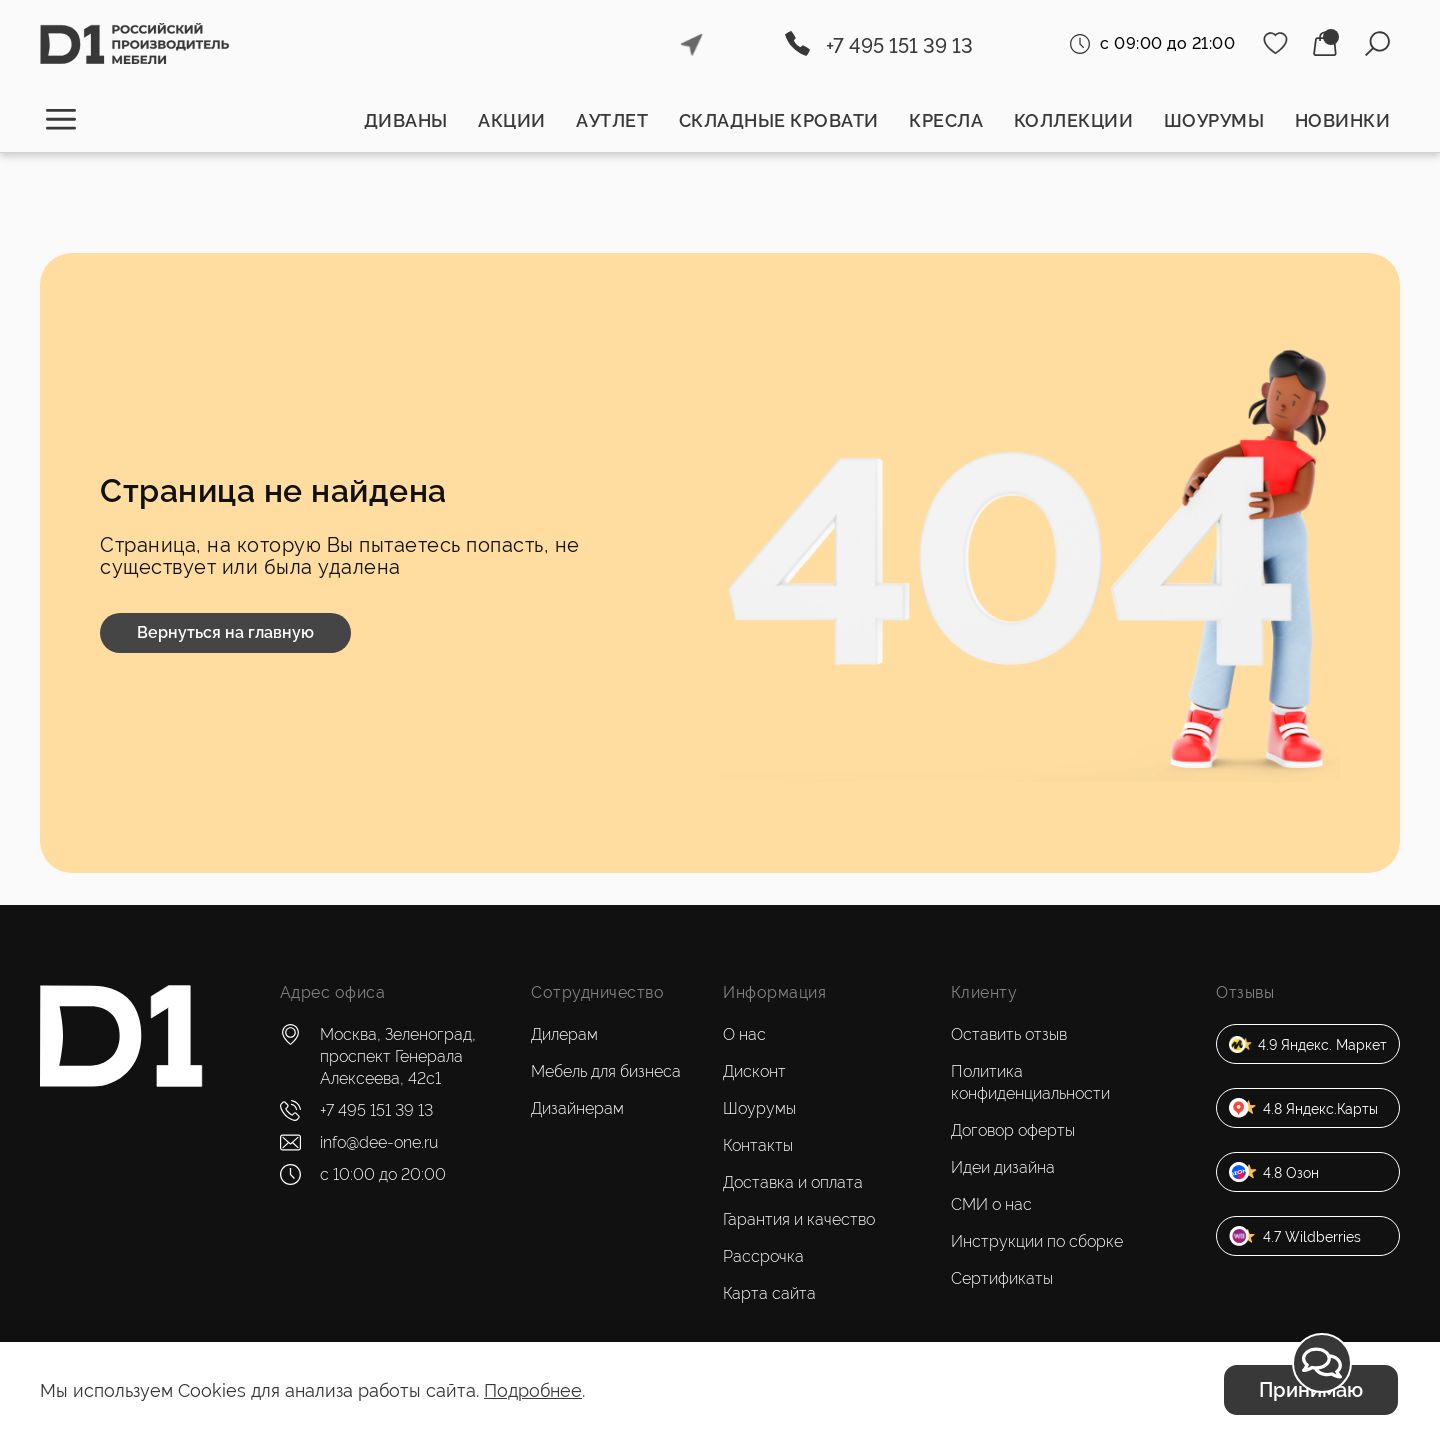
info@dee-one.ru (379, 1142)
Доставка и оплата (793, 1182)
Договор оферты (1013, 1130)
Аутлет (612, 120)
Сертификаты (1002, 1278)
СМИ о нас (991, 1204)
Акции (512, 120)
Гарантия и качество (799, 1219)
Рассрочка (763, 1256)
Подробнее (533, 1390)
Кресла (946, 120)
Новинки (1343, 120)
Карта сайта (769, 1293)
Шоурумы (1214, 120)
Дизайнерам (577, 1108)
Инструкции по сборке (1037, 1241)
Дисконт (754, 1071)
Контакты (758, 1145)
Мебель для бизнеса (606, 1071)
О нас (744, 1034)
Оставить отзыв (1009, 1034)
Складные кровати (779, 120)
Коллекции (1074, 120)
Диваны (406, 120)
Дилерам (564, 1034)
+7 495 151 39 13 (899, 46)
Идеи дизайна (1003, 1167)
